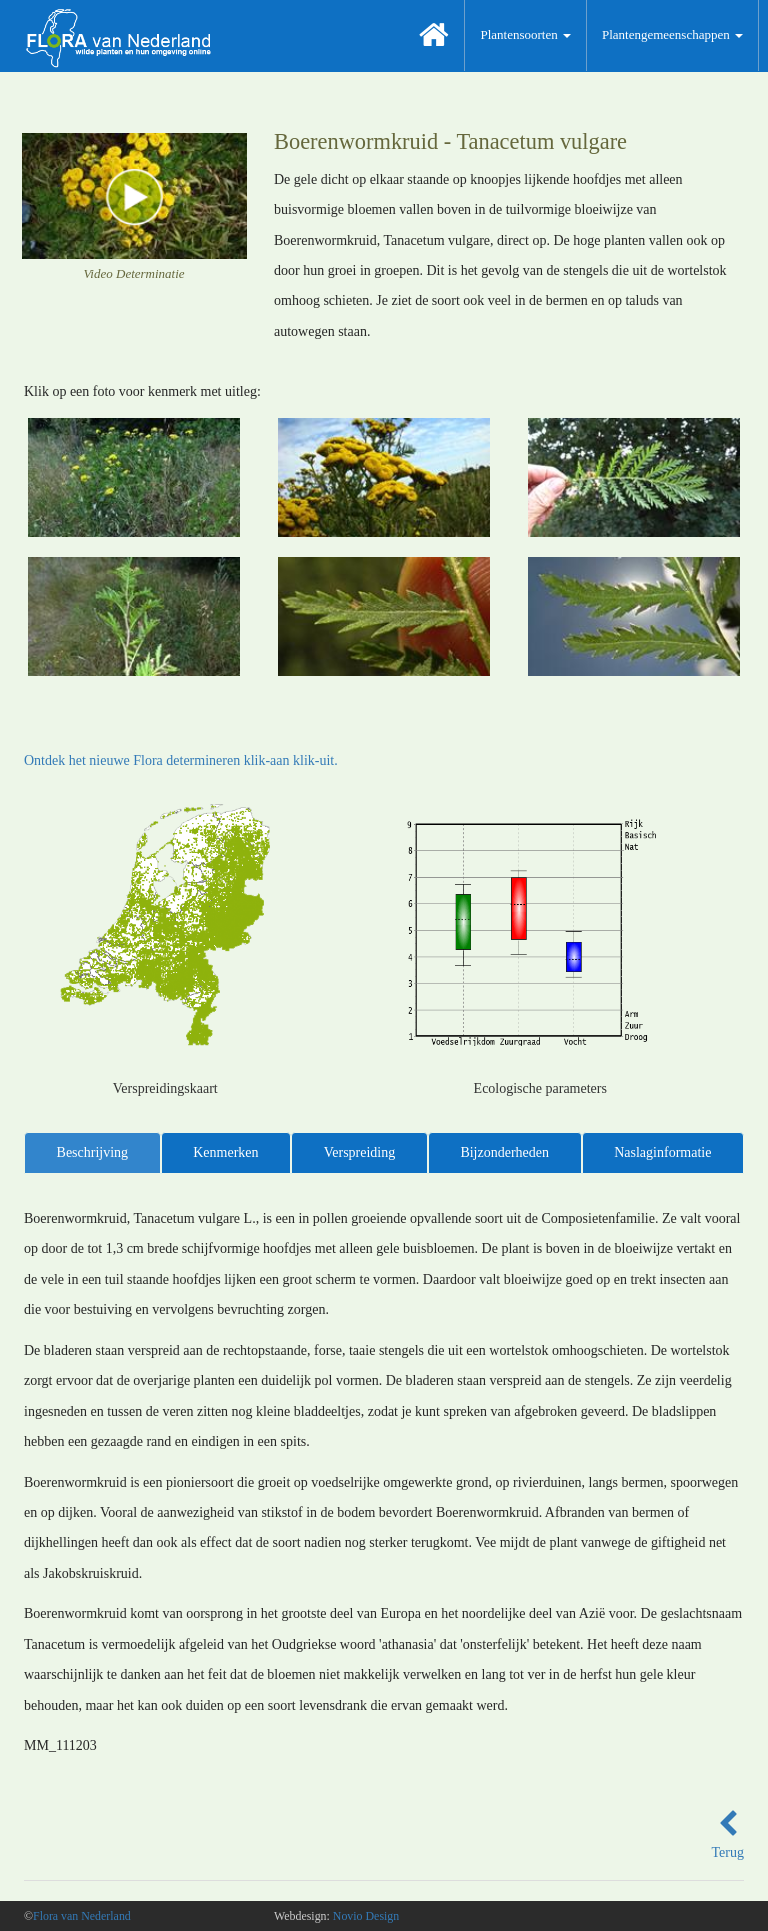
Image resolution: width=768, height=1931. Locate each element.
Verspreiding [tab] (360, 1152)
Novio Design (366, 1916)
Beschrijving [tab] (93, 1152)
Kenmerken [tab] (225, 1152)
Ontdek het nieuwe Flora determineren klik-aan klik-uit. (181, 760)
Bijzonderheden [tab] (504, 1152)
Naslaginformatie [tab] (662, 1152)
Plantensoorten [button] (525, 34)
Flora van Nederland (82, 1916)
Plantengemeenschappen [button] (672, 34)
